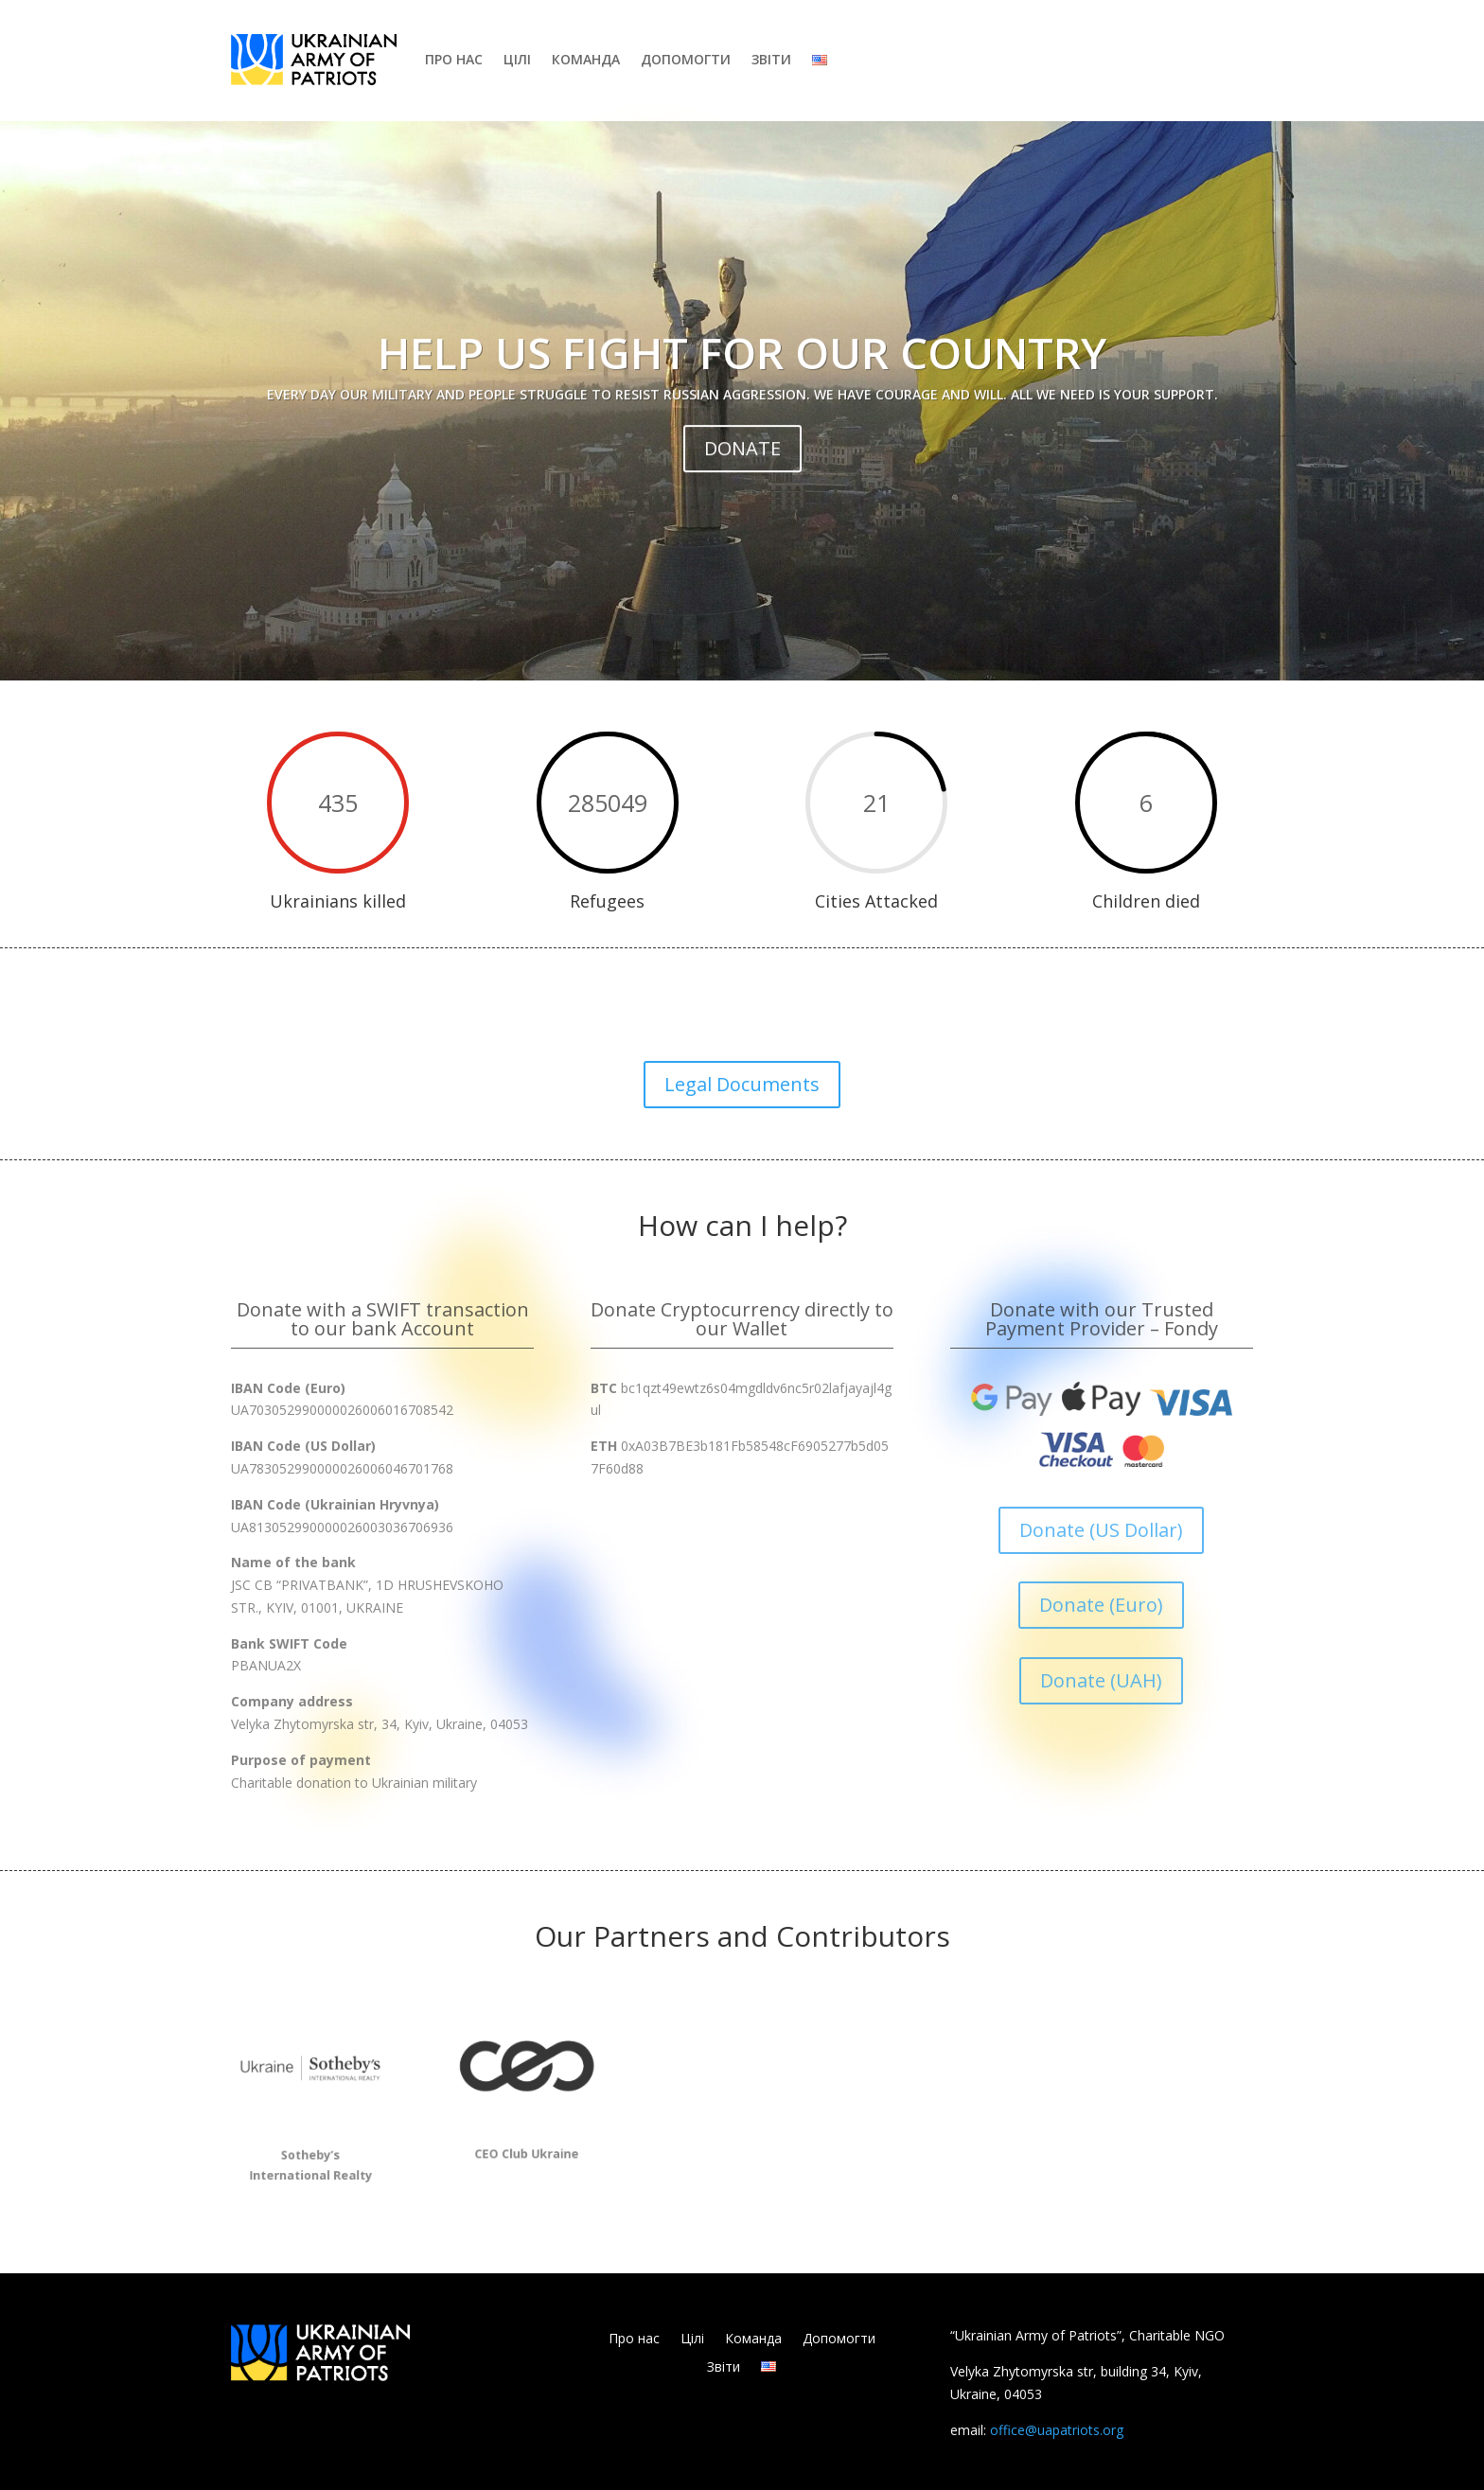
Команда (586, 59)
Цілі (517, 59)
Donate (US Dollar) (1101, 1530)
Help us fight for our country (742, 401)
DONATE (742, 497)
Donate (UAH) (1101, 1680)
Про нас (454, 59)
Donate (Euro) (1101, 1604)
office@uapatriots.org (1056, 2430)
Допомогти (686, 59)
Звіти (771, 59)
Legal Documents (742, 1084)
